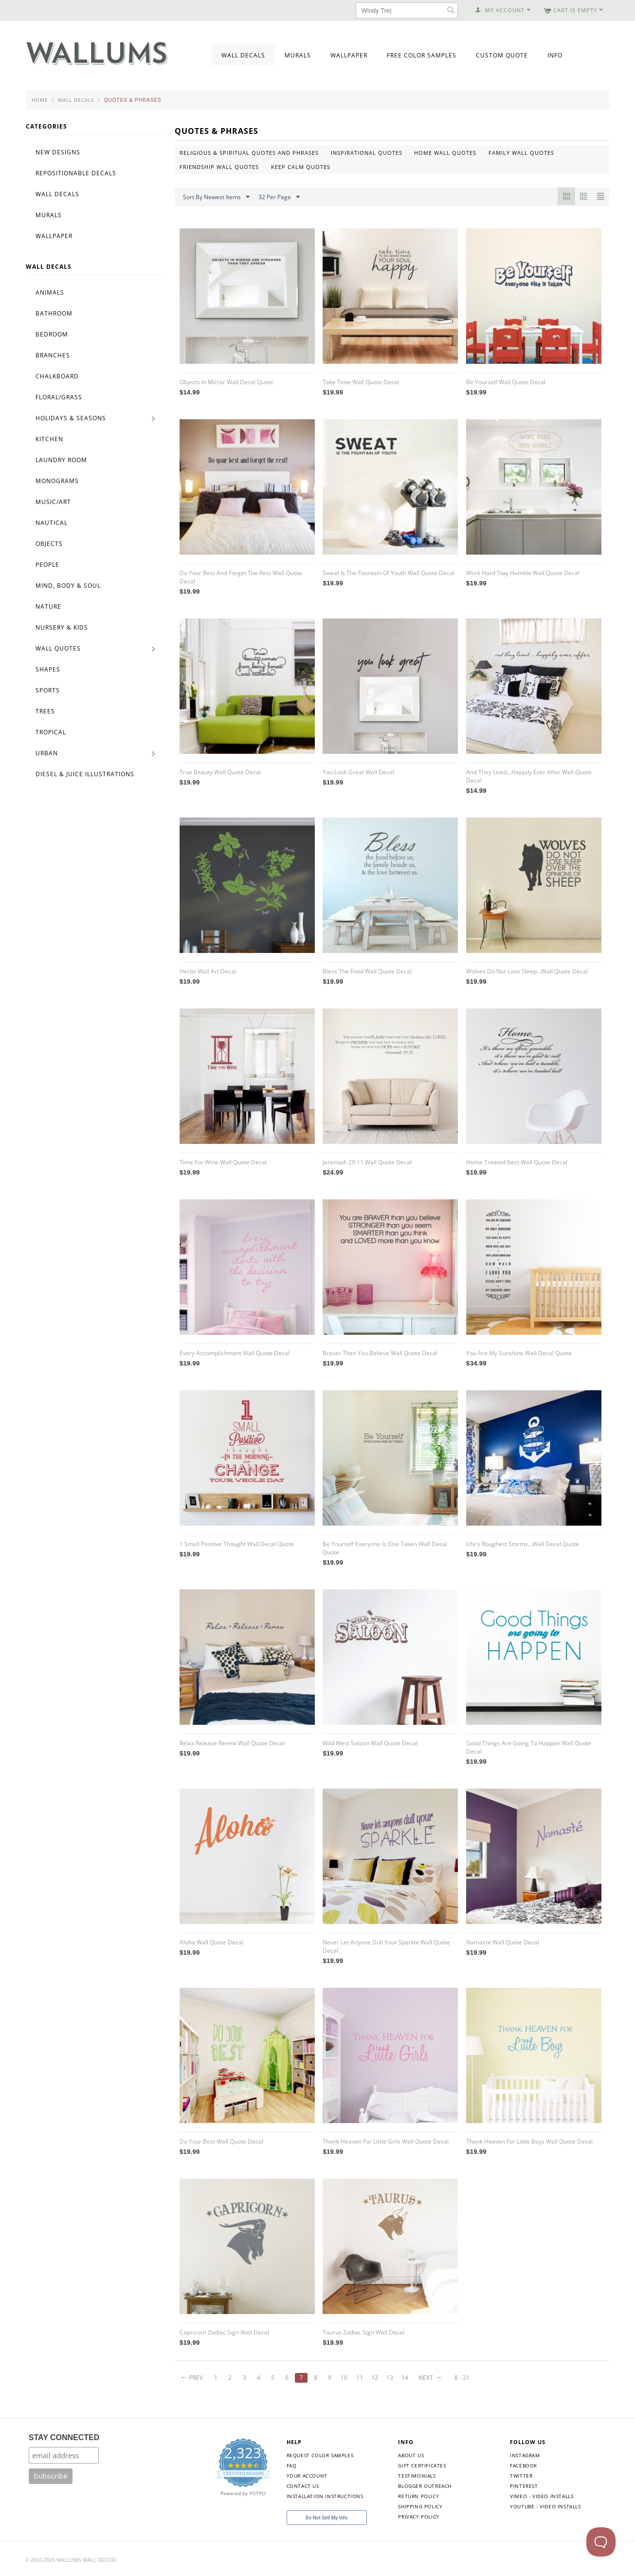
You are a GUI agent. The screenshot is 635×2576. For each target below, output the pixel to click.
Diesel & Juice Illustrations (85, 774)
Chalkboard (57, 376)
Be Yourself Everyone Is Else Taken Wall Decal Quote (385, 1548)
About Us (411, 2455)
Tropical (51, 732)
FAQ (292, 2465)
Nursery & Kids (62, 627)
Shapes (48, 669)
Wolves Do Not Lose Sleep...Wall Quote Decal (527, 971)
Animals (50, 292)
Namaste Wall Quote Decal (502, 1942)
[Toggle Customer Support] (601, 2542)
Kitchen (49, 439)
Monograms (57, 481)
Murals (298, 55)
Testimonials (416, 2475)
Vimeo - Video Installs (541, 2496)
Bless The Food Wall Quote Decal (367, 971)
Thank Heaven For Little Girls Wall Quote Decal (386, 2141)
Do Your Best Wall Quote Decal (221, 2141)
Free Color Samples (421, 55)
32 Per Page (279, 197)
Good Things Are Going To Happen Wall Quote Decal (528, 1747)
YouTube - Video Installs (545, 2506)
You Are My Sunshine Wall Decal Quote (519, 1353)
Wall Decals (243, 55)
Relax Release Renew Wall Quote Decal (232, 1743)
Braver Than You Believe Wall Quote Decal (380, 1353)
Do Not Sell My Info (326, 2517)
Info (554, 55)
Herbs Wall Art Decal (208, 971)
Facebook (523, 2465)
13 (392, 2377)
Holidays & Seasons (71, 418)
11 (362, 2377)
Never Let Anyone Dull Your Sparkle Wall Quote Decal (386, 1946)
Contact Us (303, 2486)
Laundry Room (61, 460)
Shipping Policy (420, 2506)
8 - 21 (465, 2377)
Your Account (307, 2475)
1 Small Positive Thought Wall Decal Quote (237, 1544)
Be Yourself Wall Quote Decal (505, 382)
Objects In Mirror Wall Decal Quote (226, 382)
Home (40, 99)
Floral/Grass (59, 397)
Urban (47, 753)
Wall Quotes (58, 648)
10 (346, 2377)
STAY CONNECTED (64, 2437)
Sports (48, 690)
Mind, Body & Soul (68, 585)
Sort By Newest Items (216, 197)
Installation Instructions (325, 2496)
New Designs (58, 152)
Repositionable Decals (76, 173)
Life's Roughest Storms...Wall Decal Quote (522, 1544)
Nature (48, 606)
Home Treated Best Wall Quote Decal (516, 1162)
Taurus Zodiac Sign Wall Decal (363, 2332)
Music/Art (53, 502)
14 (408, 2377)
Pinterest (524, 2486)
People (47, 564)
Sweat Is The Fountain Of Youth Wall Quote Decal (388, 573)
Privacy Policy (418, 2516)
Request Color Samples (320, 2455)
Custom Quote (502, 55)
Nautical (52, 523)
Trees (45, 711)
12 (377, 2377)
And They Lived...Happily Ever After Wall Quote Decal (529, 776)
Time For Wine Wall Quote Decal (223, 1162)
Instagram (525, 2455)
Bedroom (52, 334)
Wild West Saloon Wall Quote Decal (370, 1743)
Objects (49, 544)
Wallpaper (348, 55)
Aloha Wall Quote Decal (211, 1942)
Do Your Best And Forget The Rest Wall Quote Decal (241, 577)
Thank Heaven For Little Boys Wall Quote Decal (529, 2141)
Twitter (521, 2475)
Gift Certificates (422, 2465)
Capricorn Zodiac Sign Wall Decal (224, 2332)
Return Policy (418, 2496)
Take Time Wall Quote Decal (361, 382)
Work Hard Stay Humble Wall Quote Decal (523, 573)
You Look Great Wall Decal (358, 772)
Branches (53, 355)
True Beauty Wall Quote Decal (220, 772)
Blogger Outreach (425, 2486)
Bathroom (54, 313)
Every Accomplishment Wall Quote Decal (235, 1353)
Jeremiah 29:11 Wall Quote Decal (367, 1162)
